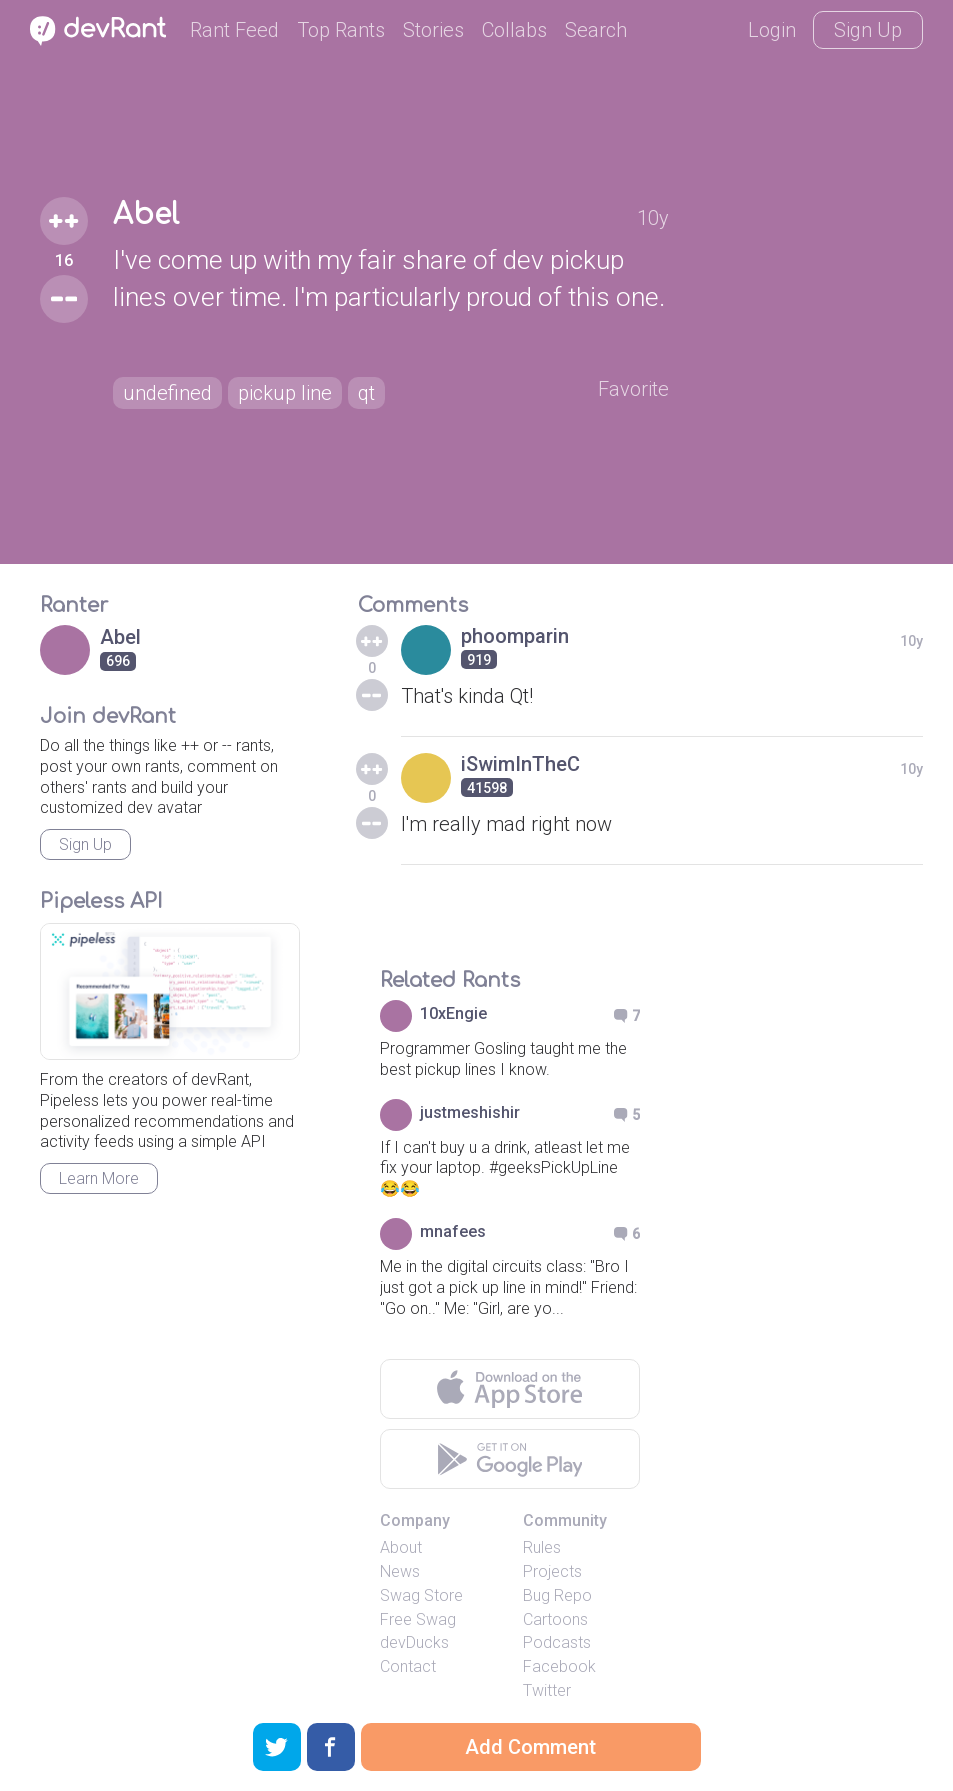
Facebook (559, 1666)
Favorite (633, 389)
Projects (552, 1571)
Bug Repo (557, 1595)
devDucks (414, 1642)
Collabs (514, 30)
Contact (408, 1666)
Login (772, 30)
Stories (433, 30)
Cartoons (555, 1619)
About (401, 1547)
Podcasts (557, 1642)
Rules (542, 1547)
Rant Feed (234, 30)
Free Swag (418, 1619)
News (400, 1571)
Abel (146, 215)
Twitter (547, 1690)
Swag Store (421, 1595)
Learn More (99, 1178)
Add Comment (530, 1747)
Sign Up (868, 30)
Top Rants (341, 30)
